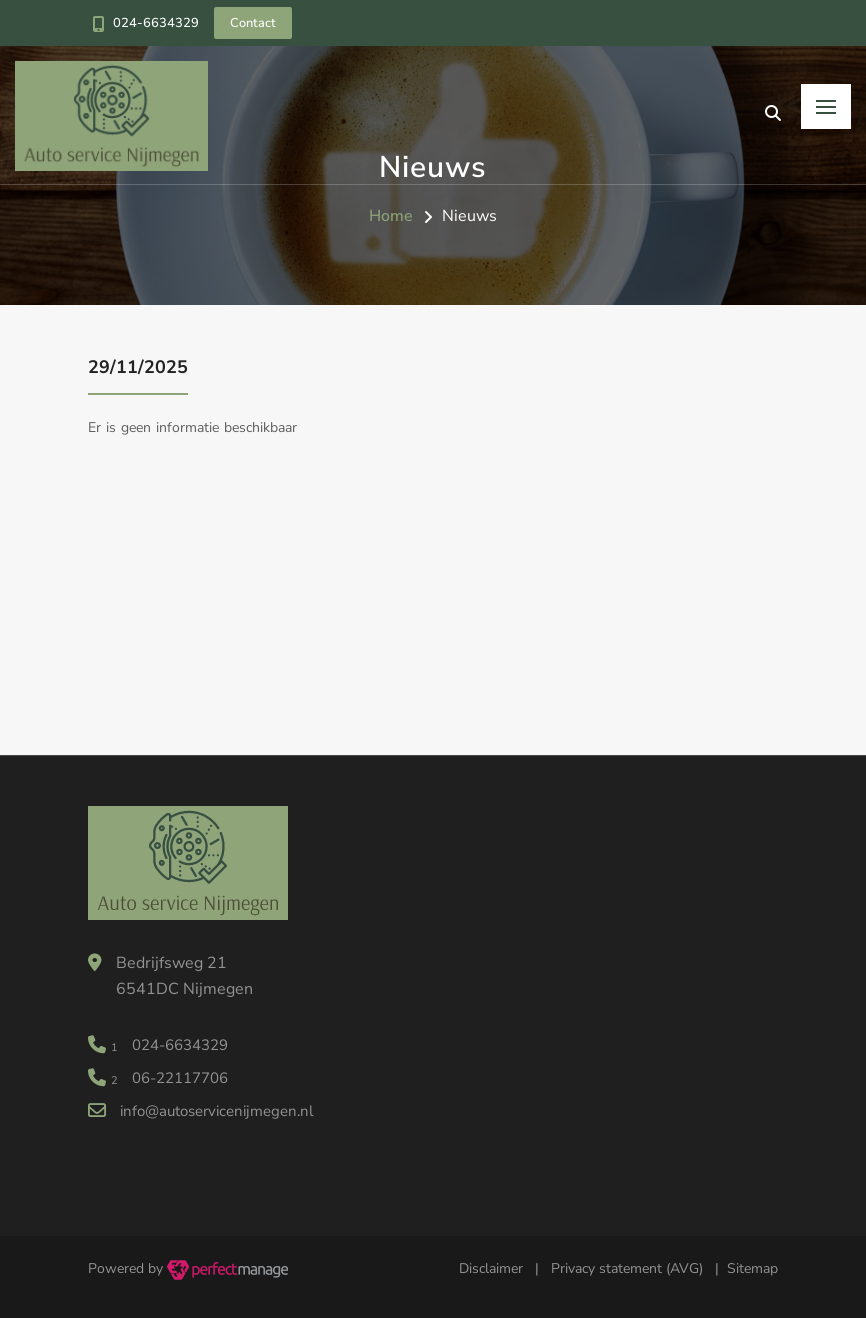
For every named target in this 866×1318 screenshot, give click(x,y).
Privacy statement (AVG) (627, 1268)
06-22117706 (180, 1078)
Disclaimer (491, 1268)
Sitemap (752, 1268)
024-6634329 (156, 23)
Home (391, 216)
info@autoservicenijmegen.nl (216, 1111)
